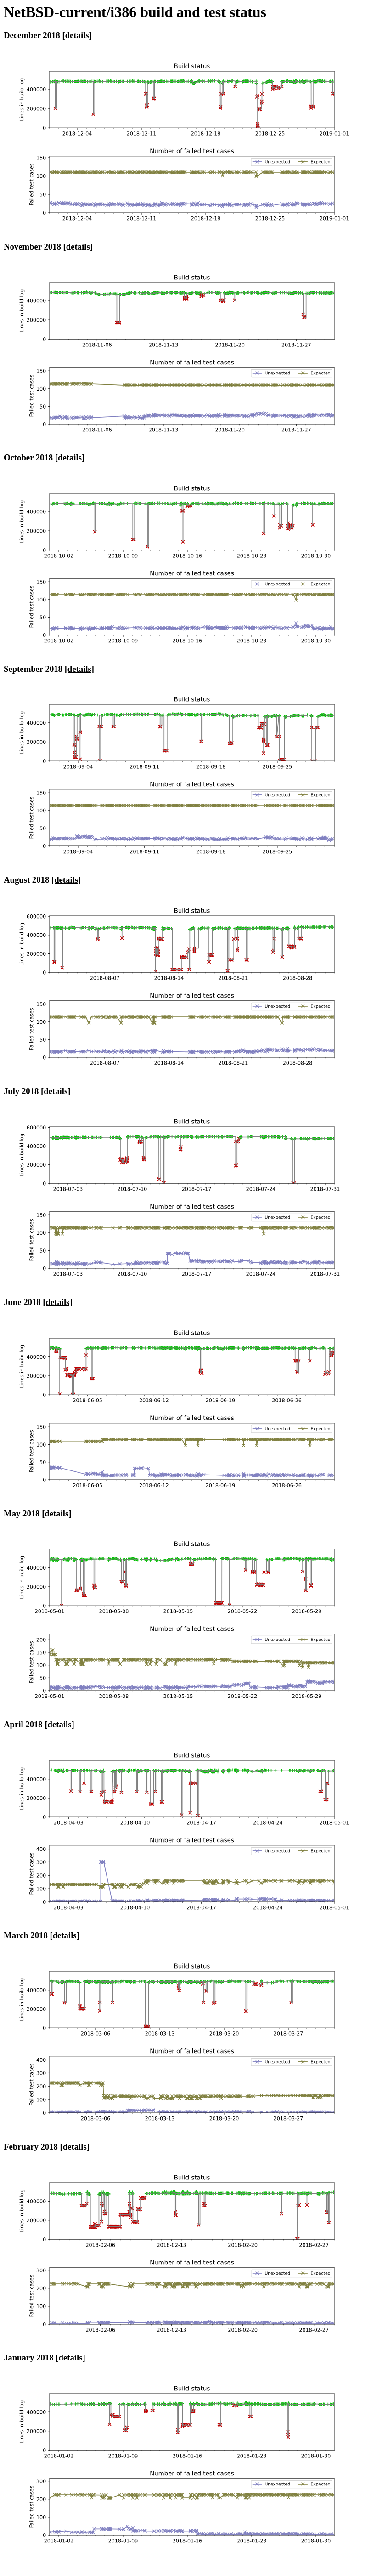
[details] (76, 35)
